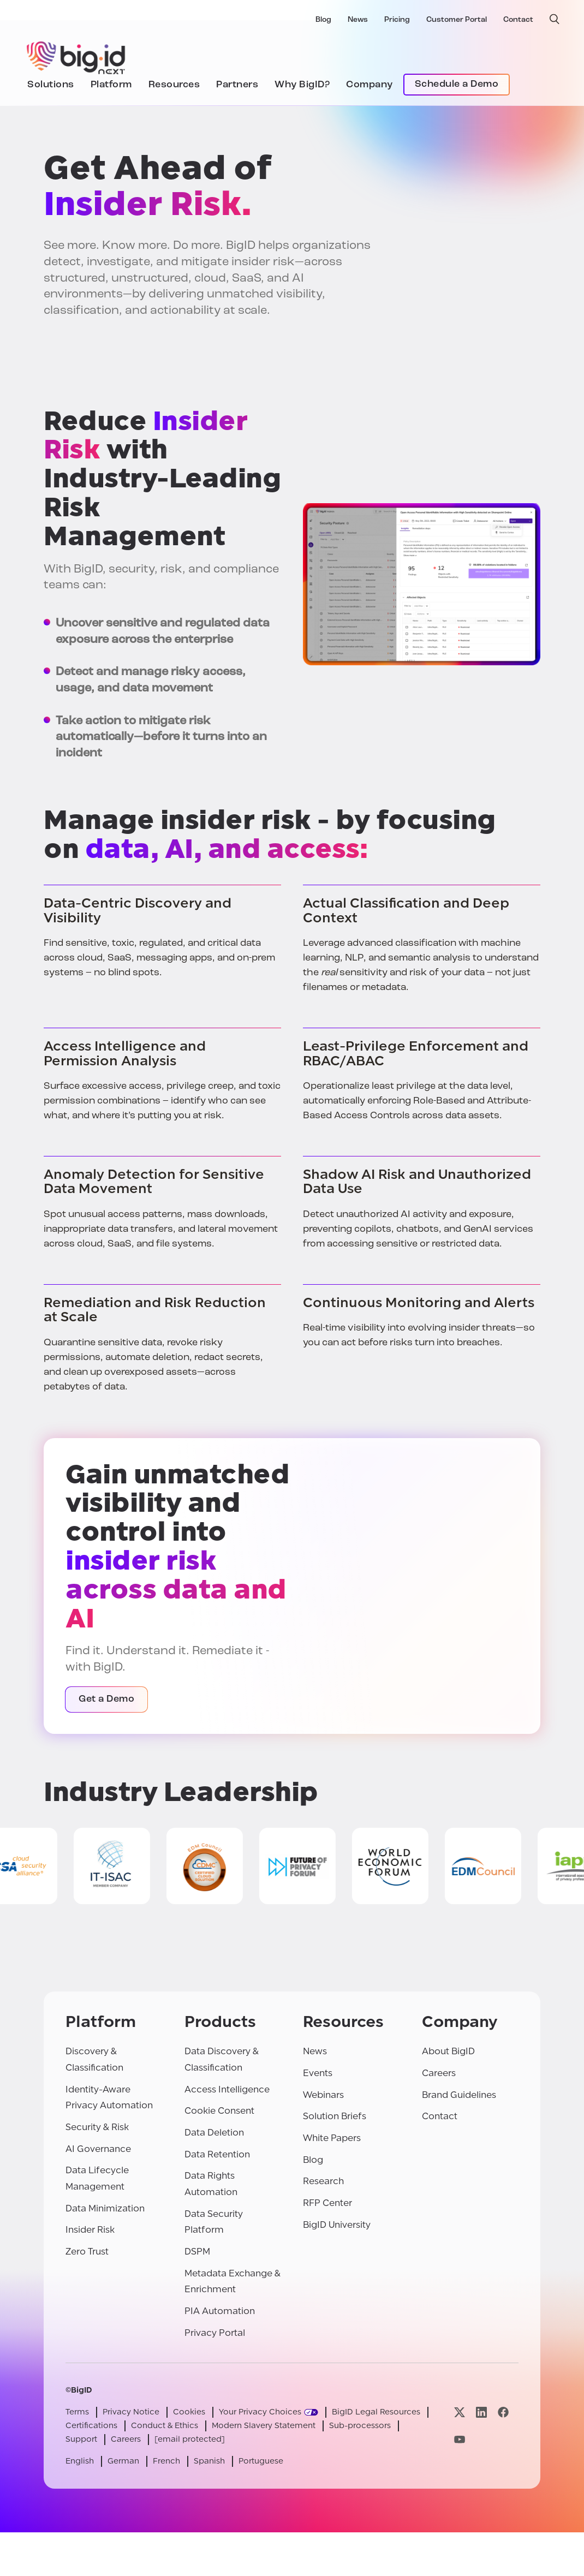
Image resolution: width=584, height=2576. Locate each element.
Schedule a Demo (457, 84)
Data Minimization (105, 2208)
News (358, 20)
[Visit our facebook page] (503, 2412)
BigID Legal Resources (376, 2412)
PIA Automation (219, 2311)
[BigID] (76, 56)
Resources (174, 85)
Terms (77, 2412)
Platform (111, 85)
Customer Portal (456, 20)
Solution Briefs (334, 2116)
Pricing (397, 20)
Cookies (189, 2412)
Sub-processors (360, 2425)
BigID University (337, 2225)
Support (81, 2439)
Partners (237, 85)
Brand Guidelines (459, 2095)
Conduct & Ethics (164, 2425)
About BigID (448, 2051)
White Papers (332, 2138)
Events (317, 2073)
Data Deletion (214, 2132)
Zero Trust (87, 2251)
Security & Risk (97, 2127)
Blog (323, 20)
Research (323, 2181)
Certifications (91, 2425)
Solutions (50, 85)
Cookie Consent (219, 2111)
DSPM (197, 2251)
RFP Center (327, 2203)
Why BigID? (302, 85)
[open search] (554, 19)
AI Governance (98, 2149)
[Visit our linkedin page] (481, 2412)
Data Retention (217, 2154)
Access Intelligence (227, 2089)
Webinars (323, 2095)
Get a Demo (106, 1699)
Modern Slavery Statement (263, 2425)
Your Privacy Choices (260, 2412)
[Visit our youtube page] (459, 2439)
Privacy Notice (131, 2412)
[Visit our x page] (459, 2412)
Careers (439, 2073)
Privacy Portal (214, 2333)
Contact (518, 20)
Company (369, 85)
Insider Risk (90, 2230)
